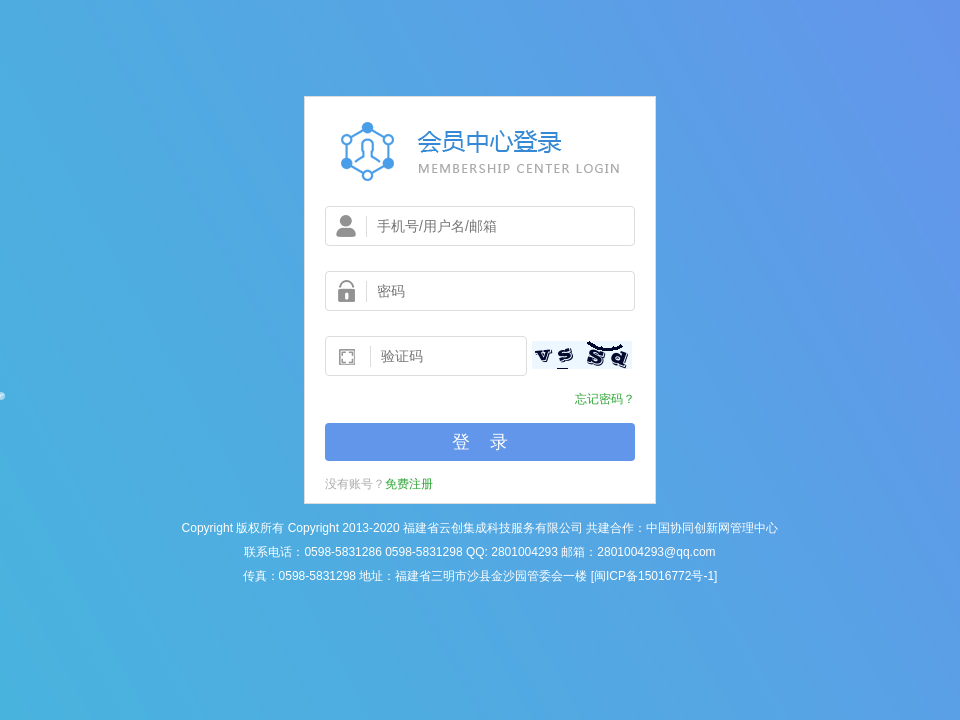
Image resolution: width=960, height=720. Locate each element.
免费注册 (409, 484)
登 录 (480, 442)
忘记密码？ (605, 399)
